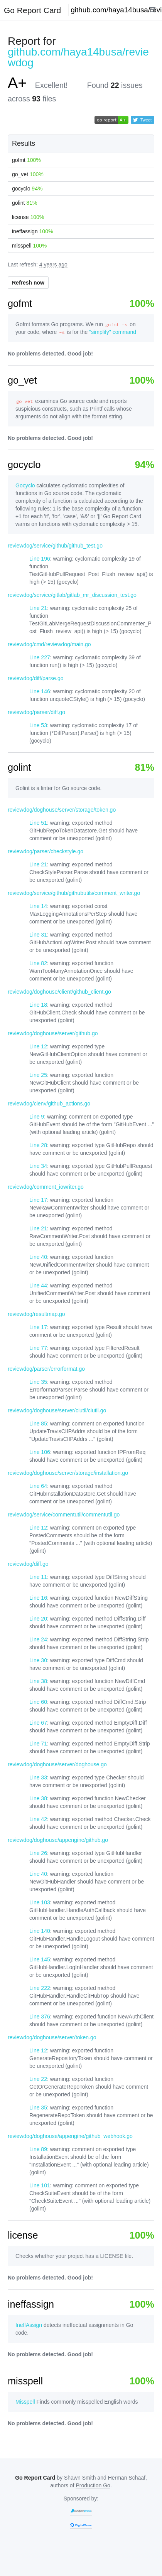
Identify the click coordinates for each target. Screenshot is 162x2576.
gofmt (26, 160)
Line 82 (38, 963)
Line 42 (38, 1819)
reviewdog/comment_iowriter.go (46, 1187)
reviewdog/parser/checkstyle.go (45, 851)
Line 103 (39, 1902)
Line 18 (38, 1005)
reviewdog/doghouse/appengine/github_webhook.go (70, 2136)
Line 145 (39, 1959)
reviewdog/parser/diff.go (36, 712)
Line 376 (39, 2016)
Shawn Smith (80, 2478)
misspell (29, 246)
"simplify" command (112, 332)
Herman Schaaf (126, 2478)
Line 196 (39, 559)
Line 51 (38, 823)
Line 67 (38, 1723)
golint (24, 203)
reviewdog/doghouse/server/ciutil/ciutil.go (57, 1410)
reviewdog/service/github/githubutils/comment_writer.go (74, 893)
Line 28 (38, 1145)
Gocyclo (25, 485)
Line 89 (38, 2149)
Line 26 (38, 1853)
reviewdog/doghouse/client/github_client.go (59, 992)
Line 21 (38, 608)
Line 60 (38, 1702)
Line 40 (38, 1257)
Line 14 (38, 906)
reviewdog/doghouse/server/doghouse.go (57, 1764)
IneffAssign (28, 2325)
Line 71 (38, 1743)
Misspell (25, 2402)
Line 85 (38, 1423)
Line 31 (38, 935)
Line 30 (38, 1660)
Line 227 (39, 657)
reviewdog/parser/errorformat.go (46, 1369)
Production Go (93, 2485)
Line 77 (38, 1348)
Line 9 (36, 1117)
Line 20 (38, 1619)
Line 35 (38, 1382)
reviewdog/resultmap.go (36, 1314)
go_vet (28, 174)
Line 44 (38, 1285)
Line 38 (38, 1681)
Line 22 (38, 2079)
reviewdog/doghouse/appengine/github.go (58, 1840)
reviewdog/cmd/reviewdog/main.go (49, 644)
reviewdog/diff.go (28, 1564)
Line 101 (39, 2185)
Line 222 (39, 1988)
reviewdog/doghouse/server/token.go (52, 2037)
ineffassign (32, 231)
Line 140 (39, 1931)
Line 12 (38, 1046)
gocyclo (27, 188)
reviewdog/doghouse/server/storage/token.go (62, 810)
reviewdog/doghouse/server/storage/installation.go (68, 1473)
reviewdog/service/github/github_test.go (55, 545)
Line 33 (38, 1777)
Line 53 (38, 725)
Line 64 (38, 1486)
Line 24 (38, 1639)
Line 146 (39, 691)
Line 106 (39, 1452)
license (28, 217)
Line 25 (38, 1075)
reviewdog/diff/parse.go (36, 678)
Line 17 (38, 1200)
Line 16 (38, 1598)
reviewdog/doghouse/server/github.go (53, 1033)
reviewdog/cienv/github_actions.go (49, 1103)
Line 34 (38, 1166)
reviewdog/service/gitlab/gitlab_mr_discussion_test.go (72, 595)
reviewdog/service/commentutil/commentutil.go (64, 1514)
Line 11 (38, 1577)
